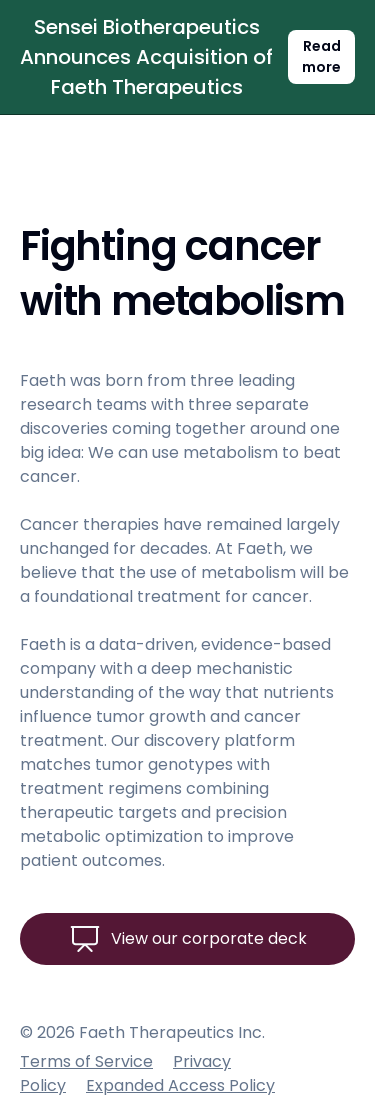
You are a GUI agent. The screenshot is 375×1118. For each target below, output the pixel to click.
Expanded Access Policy (180, 1085)
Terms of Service (86, 1061)
